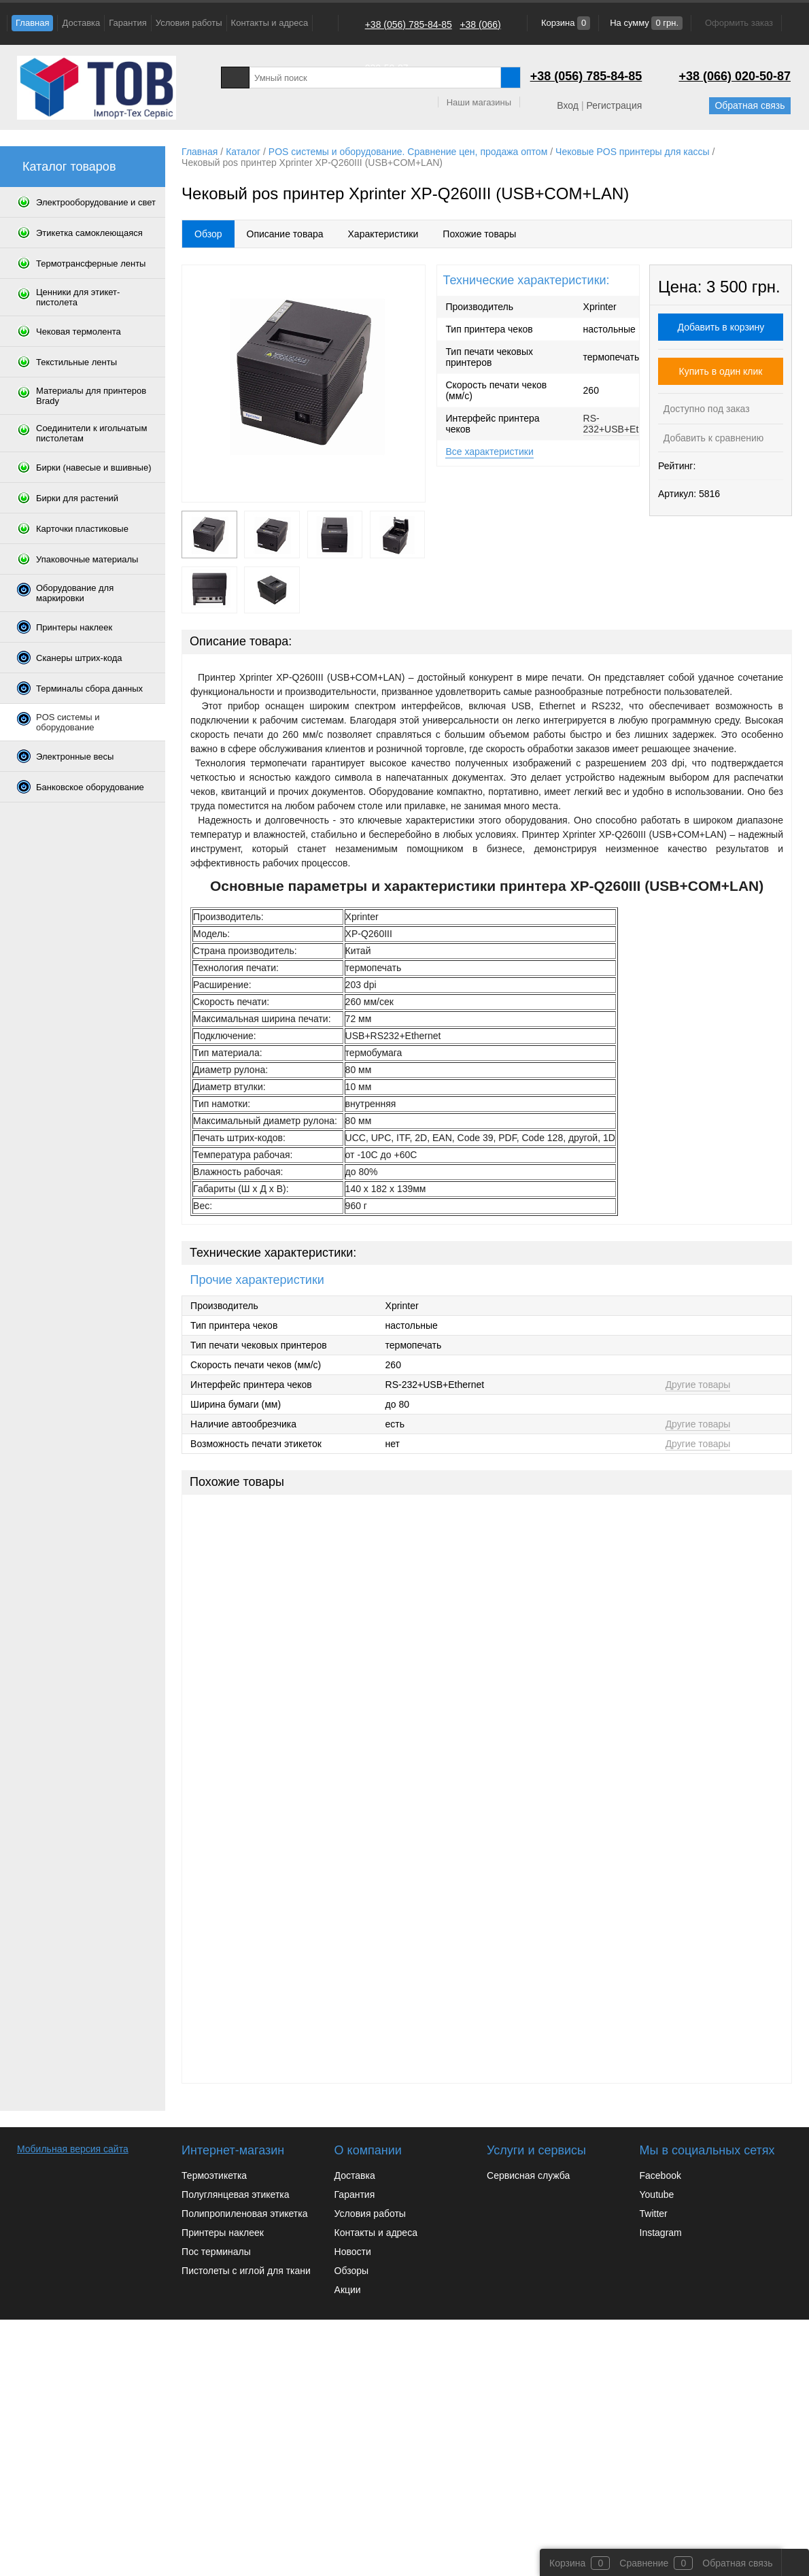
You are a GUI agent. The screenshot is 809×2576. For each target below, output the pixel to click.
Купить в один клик (721, 371)
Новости (352, 2251)
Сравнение (643, 2563)
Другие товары (698, 1384)
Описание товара (285, 233)
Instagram (661, 2232)
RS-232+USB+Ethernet (624, 424)
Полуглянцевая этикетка (235, 2194)
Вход (568, 105)
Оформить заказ (739, 23)
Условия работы (189, 23)
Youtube (657, 2194)
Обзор (208, 233)
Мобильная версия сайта (72, 2148)
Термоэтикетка (214, 2175)
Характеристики (383, 233)
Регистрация (614, 105)
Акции (347, 2289)
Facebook (660, 2175)
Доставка (81, 23)
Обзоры (351, 2270)
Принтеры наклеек (223, 2232)
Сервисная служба (528, 2175)
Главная (32, 23)
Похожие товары (479, 233)
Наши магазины (479, 102)
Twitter (654, 2213)
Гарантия (127, 23)
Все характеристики (489, 451)
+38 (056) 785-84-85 (408, 24)
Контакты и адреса (270, 23)
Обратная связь (750, 105)
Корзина (564, 23)
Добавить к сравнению (712, 438)
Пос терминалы (216, 2251)
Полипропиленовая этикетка (244, 2213)
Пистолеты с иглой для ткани (246, 2270)
